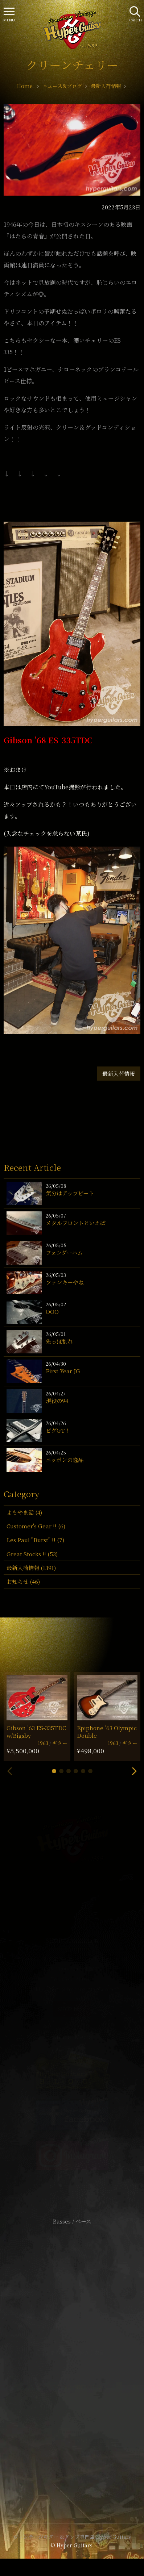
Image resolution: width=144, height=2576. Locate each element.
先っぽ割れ (59, 1341)
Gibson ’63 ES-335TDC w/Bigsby (36, 1731)
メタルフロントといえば (76, 1223)
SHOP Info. (72, 2009)
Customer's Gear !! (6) (36, 1526)
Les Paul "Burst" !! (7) (35, 1540)
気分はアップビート (70, 1193)
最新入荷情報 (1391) (31, 1567)
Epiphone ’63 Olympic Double (107, 1731)
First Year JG (63, 1371)
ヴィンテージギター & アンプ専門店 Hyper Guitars (72, 2536)
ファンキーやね (65, 1282)
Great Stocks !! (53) (32, 1554)
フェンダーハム (64, 1252)
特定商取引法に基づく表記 (72, 2352)
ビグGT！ (58, 1430)
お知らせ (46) (23, 1581)
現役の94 (57, 1400)
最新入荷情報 (118, 1073)
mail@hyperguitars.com (82, 1989)
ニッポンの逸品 (64, 1460)
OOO (52, 1311)
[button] (54, 1771)
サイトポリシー (72, 2341)
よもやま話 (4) (24, 1512)
